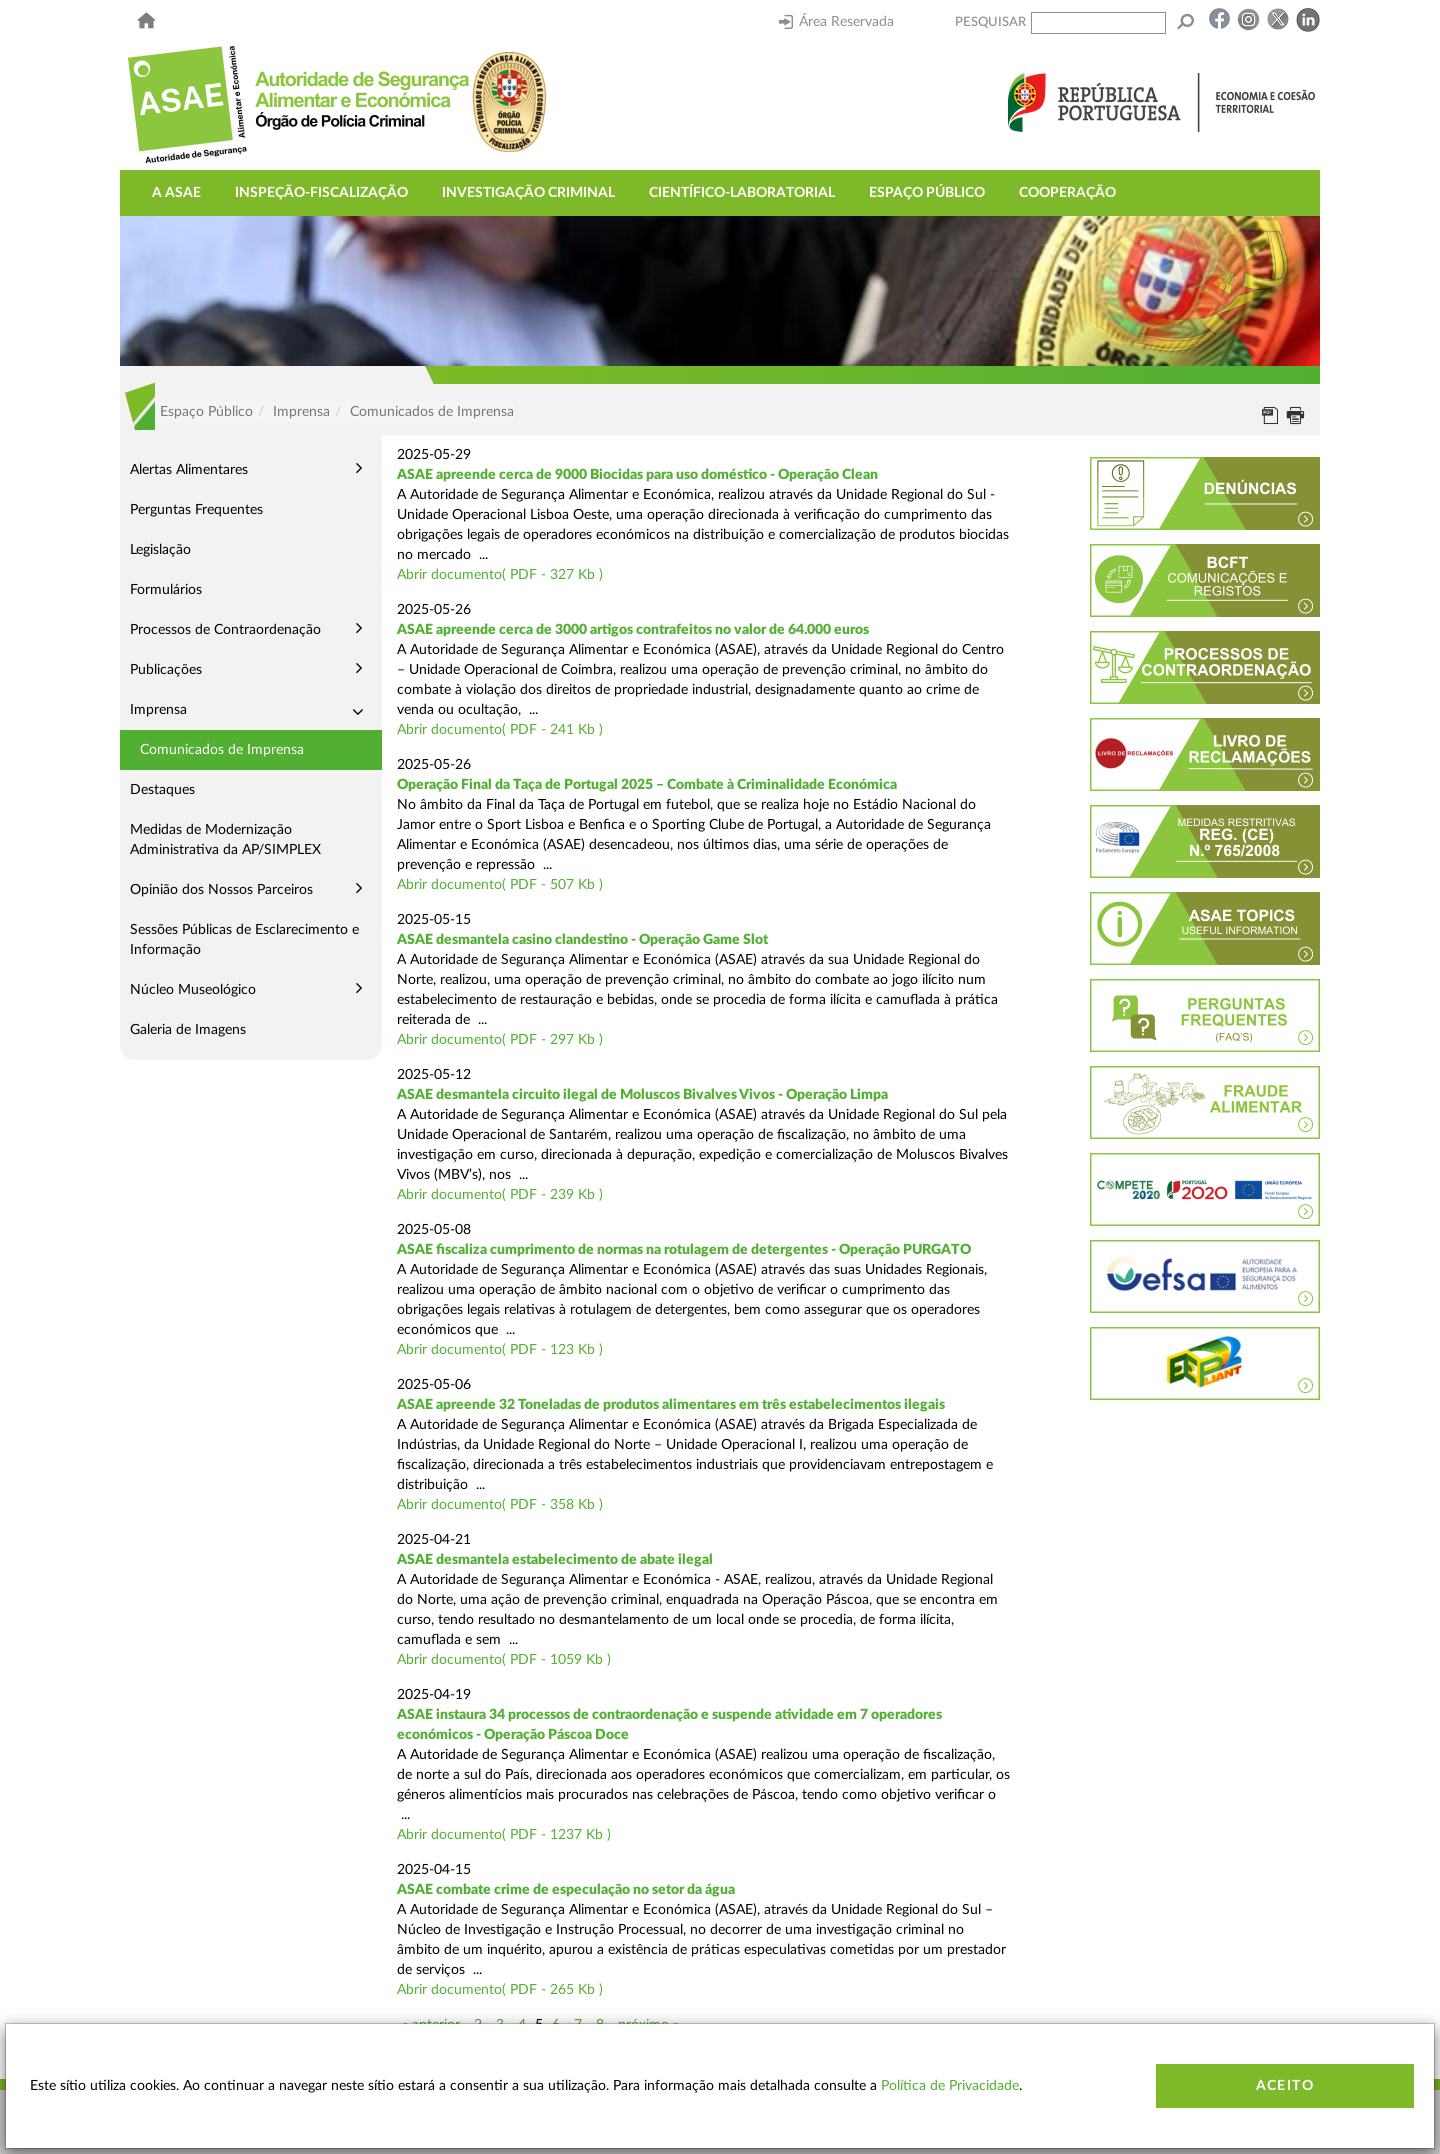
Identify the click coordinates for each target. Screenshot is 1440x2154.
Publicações (166, 670)
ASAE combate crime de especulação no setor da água (566, 1890)
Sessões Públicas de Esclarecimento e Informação (244, 940)
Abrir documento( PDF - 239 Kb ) (500, 1195)
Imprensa (158, 710)
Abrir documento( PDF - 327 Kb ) (500, 575)
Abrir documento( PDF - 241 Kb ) (500, 730)
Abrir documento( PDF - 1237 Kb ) (504, 1835)
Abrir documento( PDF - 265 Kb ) (500, 1990)
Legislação (160, 550)
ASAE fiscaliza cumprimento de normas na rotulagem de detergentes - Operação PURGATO (684, 1250)
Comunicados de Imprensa (222, 750)
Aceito (1285, 2086)
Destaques (162, 790)
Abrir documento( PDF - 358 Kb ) (500, 1505)
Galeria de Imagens (188, 1030)
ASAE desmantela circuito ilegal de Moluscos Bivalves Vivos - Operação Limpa (642, 1095)
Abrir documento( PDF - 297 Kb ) (500, 1040)
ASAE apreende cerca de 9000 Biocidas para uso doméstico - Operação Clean (637, 475)
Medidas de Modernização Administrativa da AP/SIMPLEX (225, 840)
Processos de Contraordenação (225, 630)
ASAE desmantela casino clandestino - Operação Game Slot (582, 940)
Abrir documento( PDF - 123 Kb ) (500, 1350)
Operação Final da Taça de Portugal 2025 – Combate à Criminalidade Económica (647, 785)
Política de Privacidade (950, 2086)
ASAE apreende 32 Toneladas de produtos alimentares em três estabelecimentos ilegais (671, 1405)
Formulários (166, 590)
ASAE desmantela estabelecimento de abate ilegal (555, 1560)
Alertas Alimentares (189, 470)
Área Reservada (836, 22)
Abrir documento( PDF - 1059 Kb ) (504, 1660)
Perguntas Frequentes (196, 510)
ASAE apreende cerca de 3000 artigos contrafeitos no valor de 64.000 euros (633, 630)
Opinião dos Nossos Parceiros (221, 890)
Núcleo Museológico (193, 990)
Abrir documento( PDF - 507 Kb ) (500, 885)
